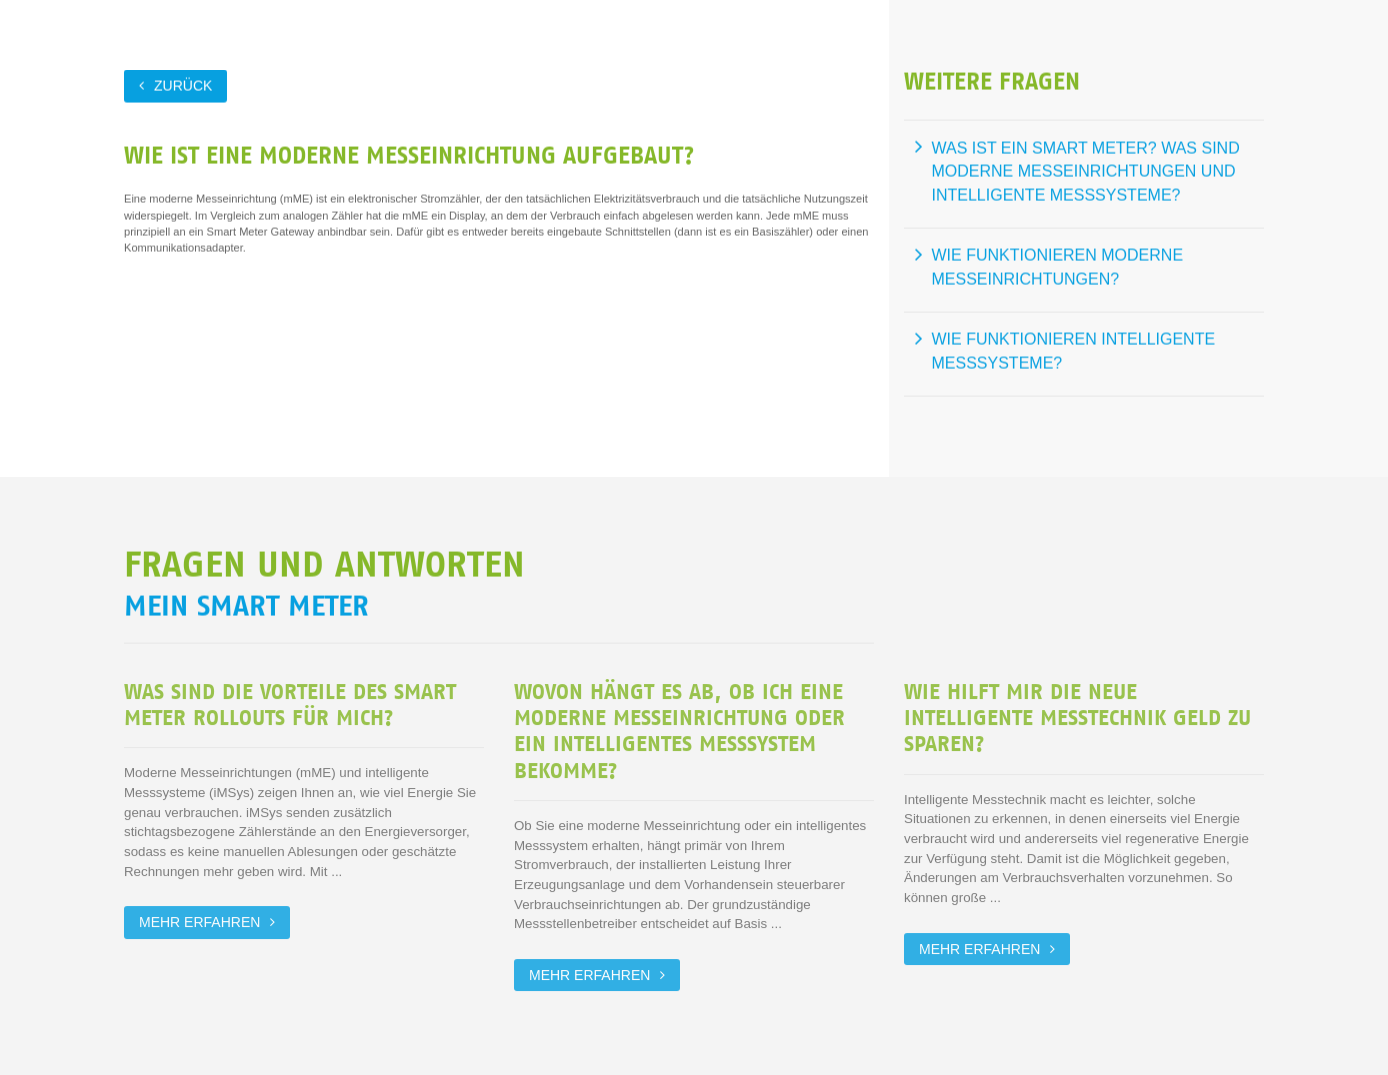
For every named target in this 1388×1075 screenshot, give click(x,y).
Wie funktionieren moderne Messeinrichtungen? (1058, 267)
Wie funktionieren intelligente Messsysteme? (1074, 351)
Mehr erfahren (199, 921)
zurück (183, 85)
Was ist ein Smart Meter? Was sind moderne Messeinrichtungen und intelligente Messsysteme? (1086, 171)
